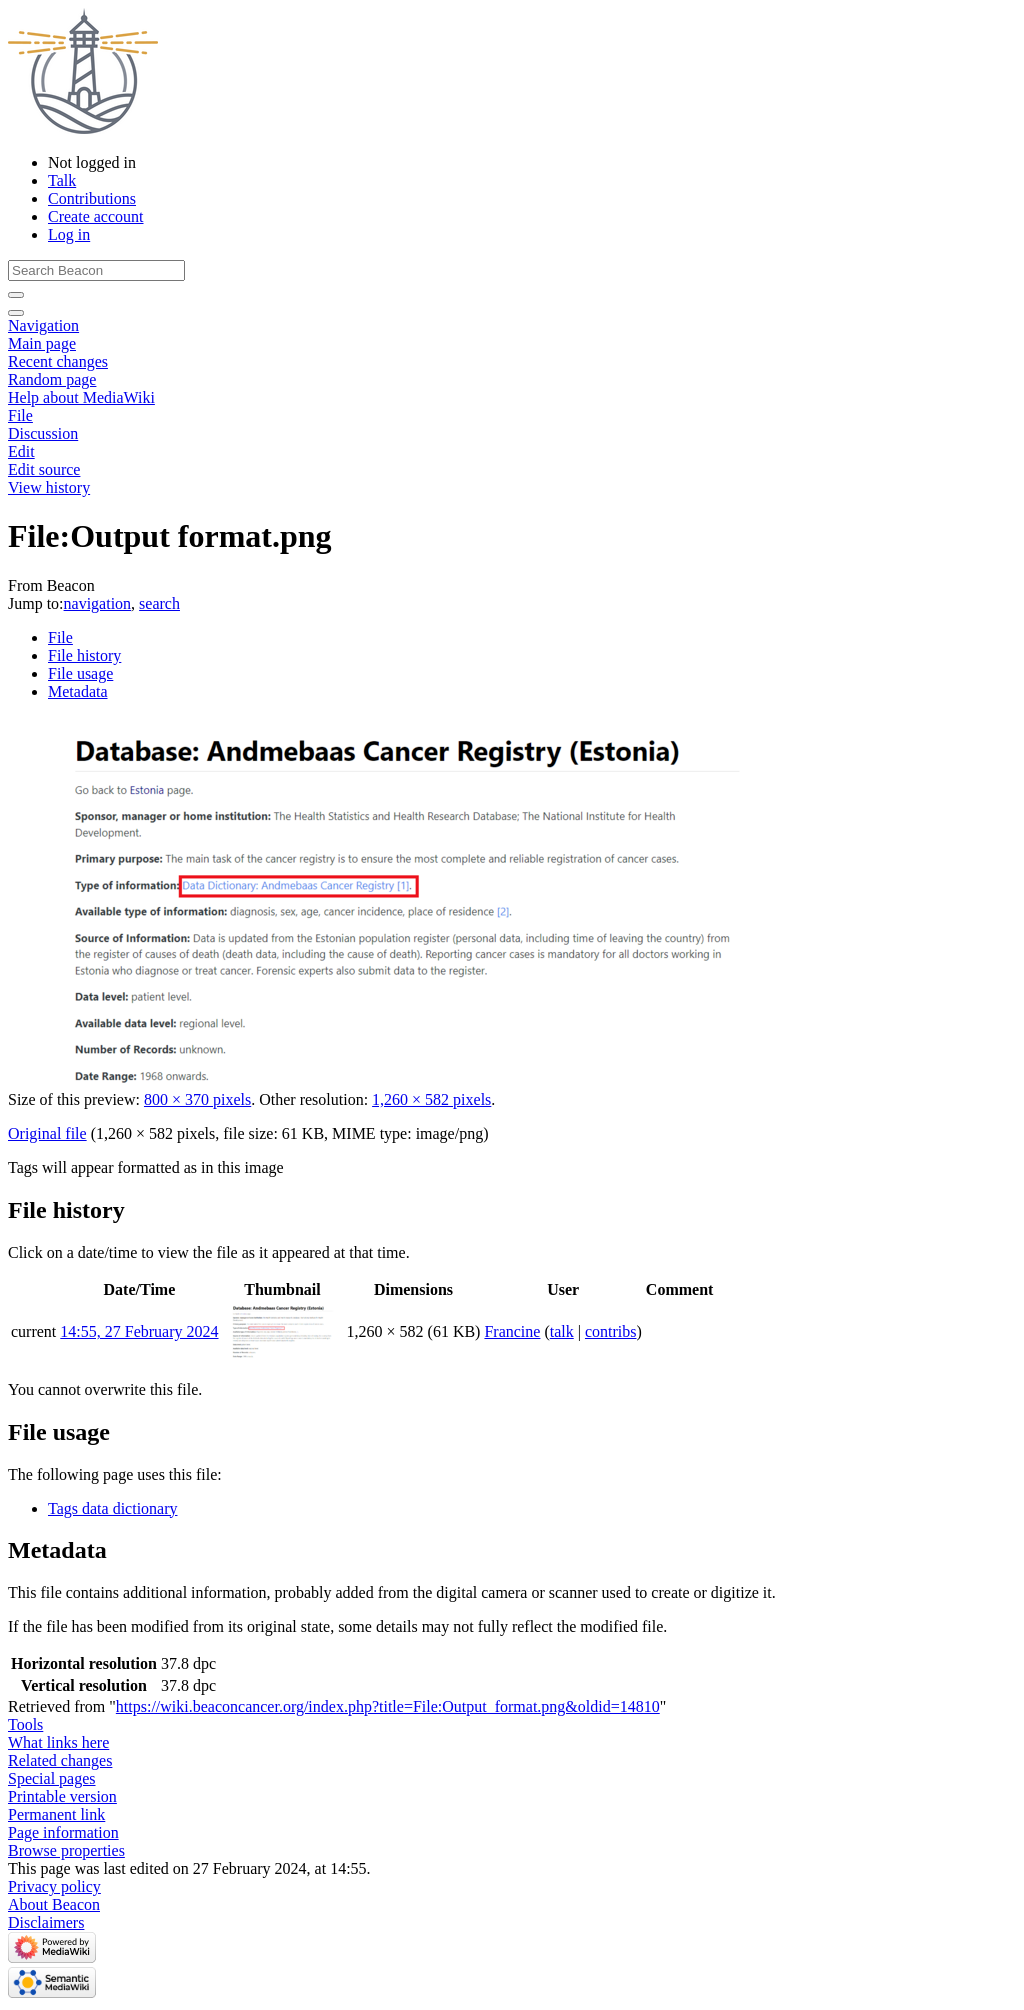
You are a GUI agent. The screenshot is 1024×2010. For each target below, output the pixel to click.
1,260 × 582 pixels (431, 1099)
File (20, 415)
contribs (611, 1331)
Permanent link (56, 1814)
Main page (42, 343)
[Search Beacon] (96, 270)
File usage (80, 673)
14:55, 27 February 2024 (139, 1331)
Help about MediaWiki (81, 397)
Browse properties (66, 1850)
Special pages (52, 1778)
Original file (47, 1133)
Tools (25, 1724)
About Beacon (54, 1904)
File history (84, 655)
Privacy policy (54, 1886)
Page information (63, 1832)
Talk (62, 180)
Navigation (43, 325)
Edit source (44, 469)
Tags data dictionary (113, 1508)
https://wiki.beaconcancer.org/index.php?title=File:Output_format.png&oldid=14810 (388, 1706)
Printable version (62, 1796)
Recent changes (58, 361)
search (159, 603)
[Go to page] (16, 295)
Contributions (92, 198)
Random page (52, 379)
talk (562, 1331)
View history (49, 487)
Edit (21, 451)
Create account (96, 216)
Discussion (43, 433)
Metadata (78, 691)
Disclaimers (46, 1922)
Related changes (60, 1760)
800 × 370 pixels (197, 1099)
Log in (69, 234)
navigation (98, 603)
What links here (58, 1742)
